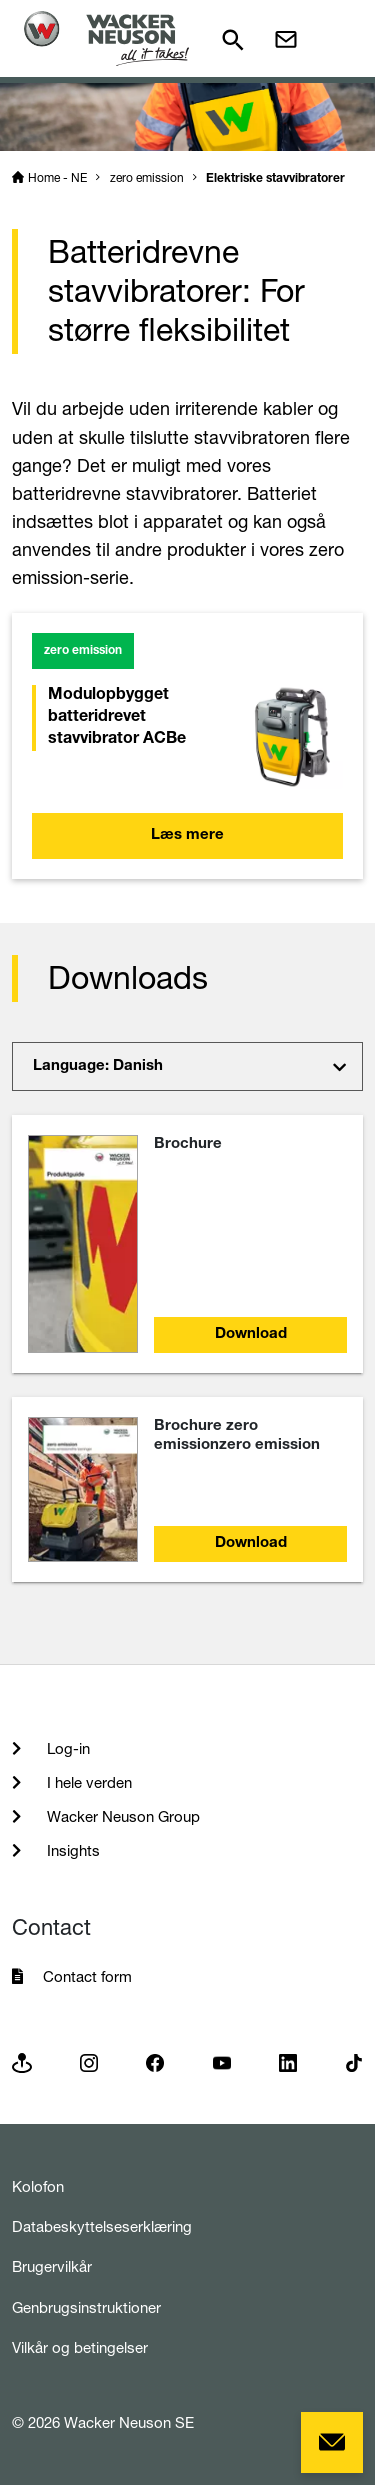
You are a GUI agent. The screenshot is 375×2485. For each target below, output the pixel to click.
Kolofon (38, 2186)
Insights (71, 1850)
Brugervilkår (52, 2266)
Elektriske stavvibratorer (275, 179)
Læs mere (187, 835)
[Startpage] (106, 38)
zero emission (147, 177)
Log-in (66, 1748)
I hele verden (87, 1782)
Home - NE (57, 177)
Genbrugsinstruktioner (86, 2307)
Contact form (87, 1976)
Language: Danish (98, 1066)
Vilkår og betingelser (80, 2347)
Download (251, 1334)
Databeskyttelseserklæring (102, 2226)
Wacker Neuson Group (121, 1816)
